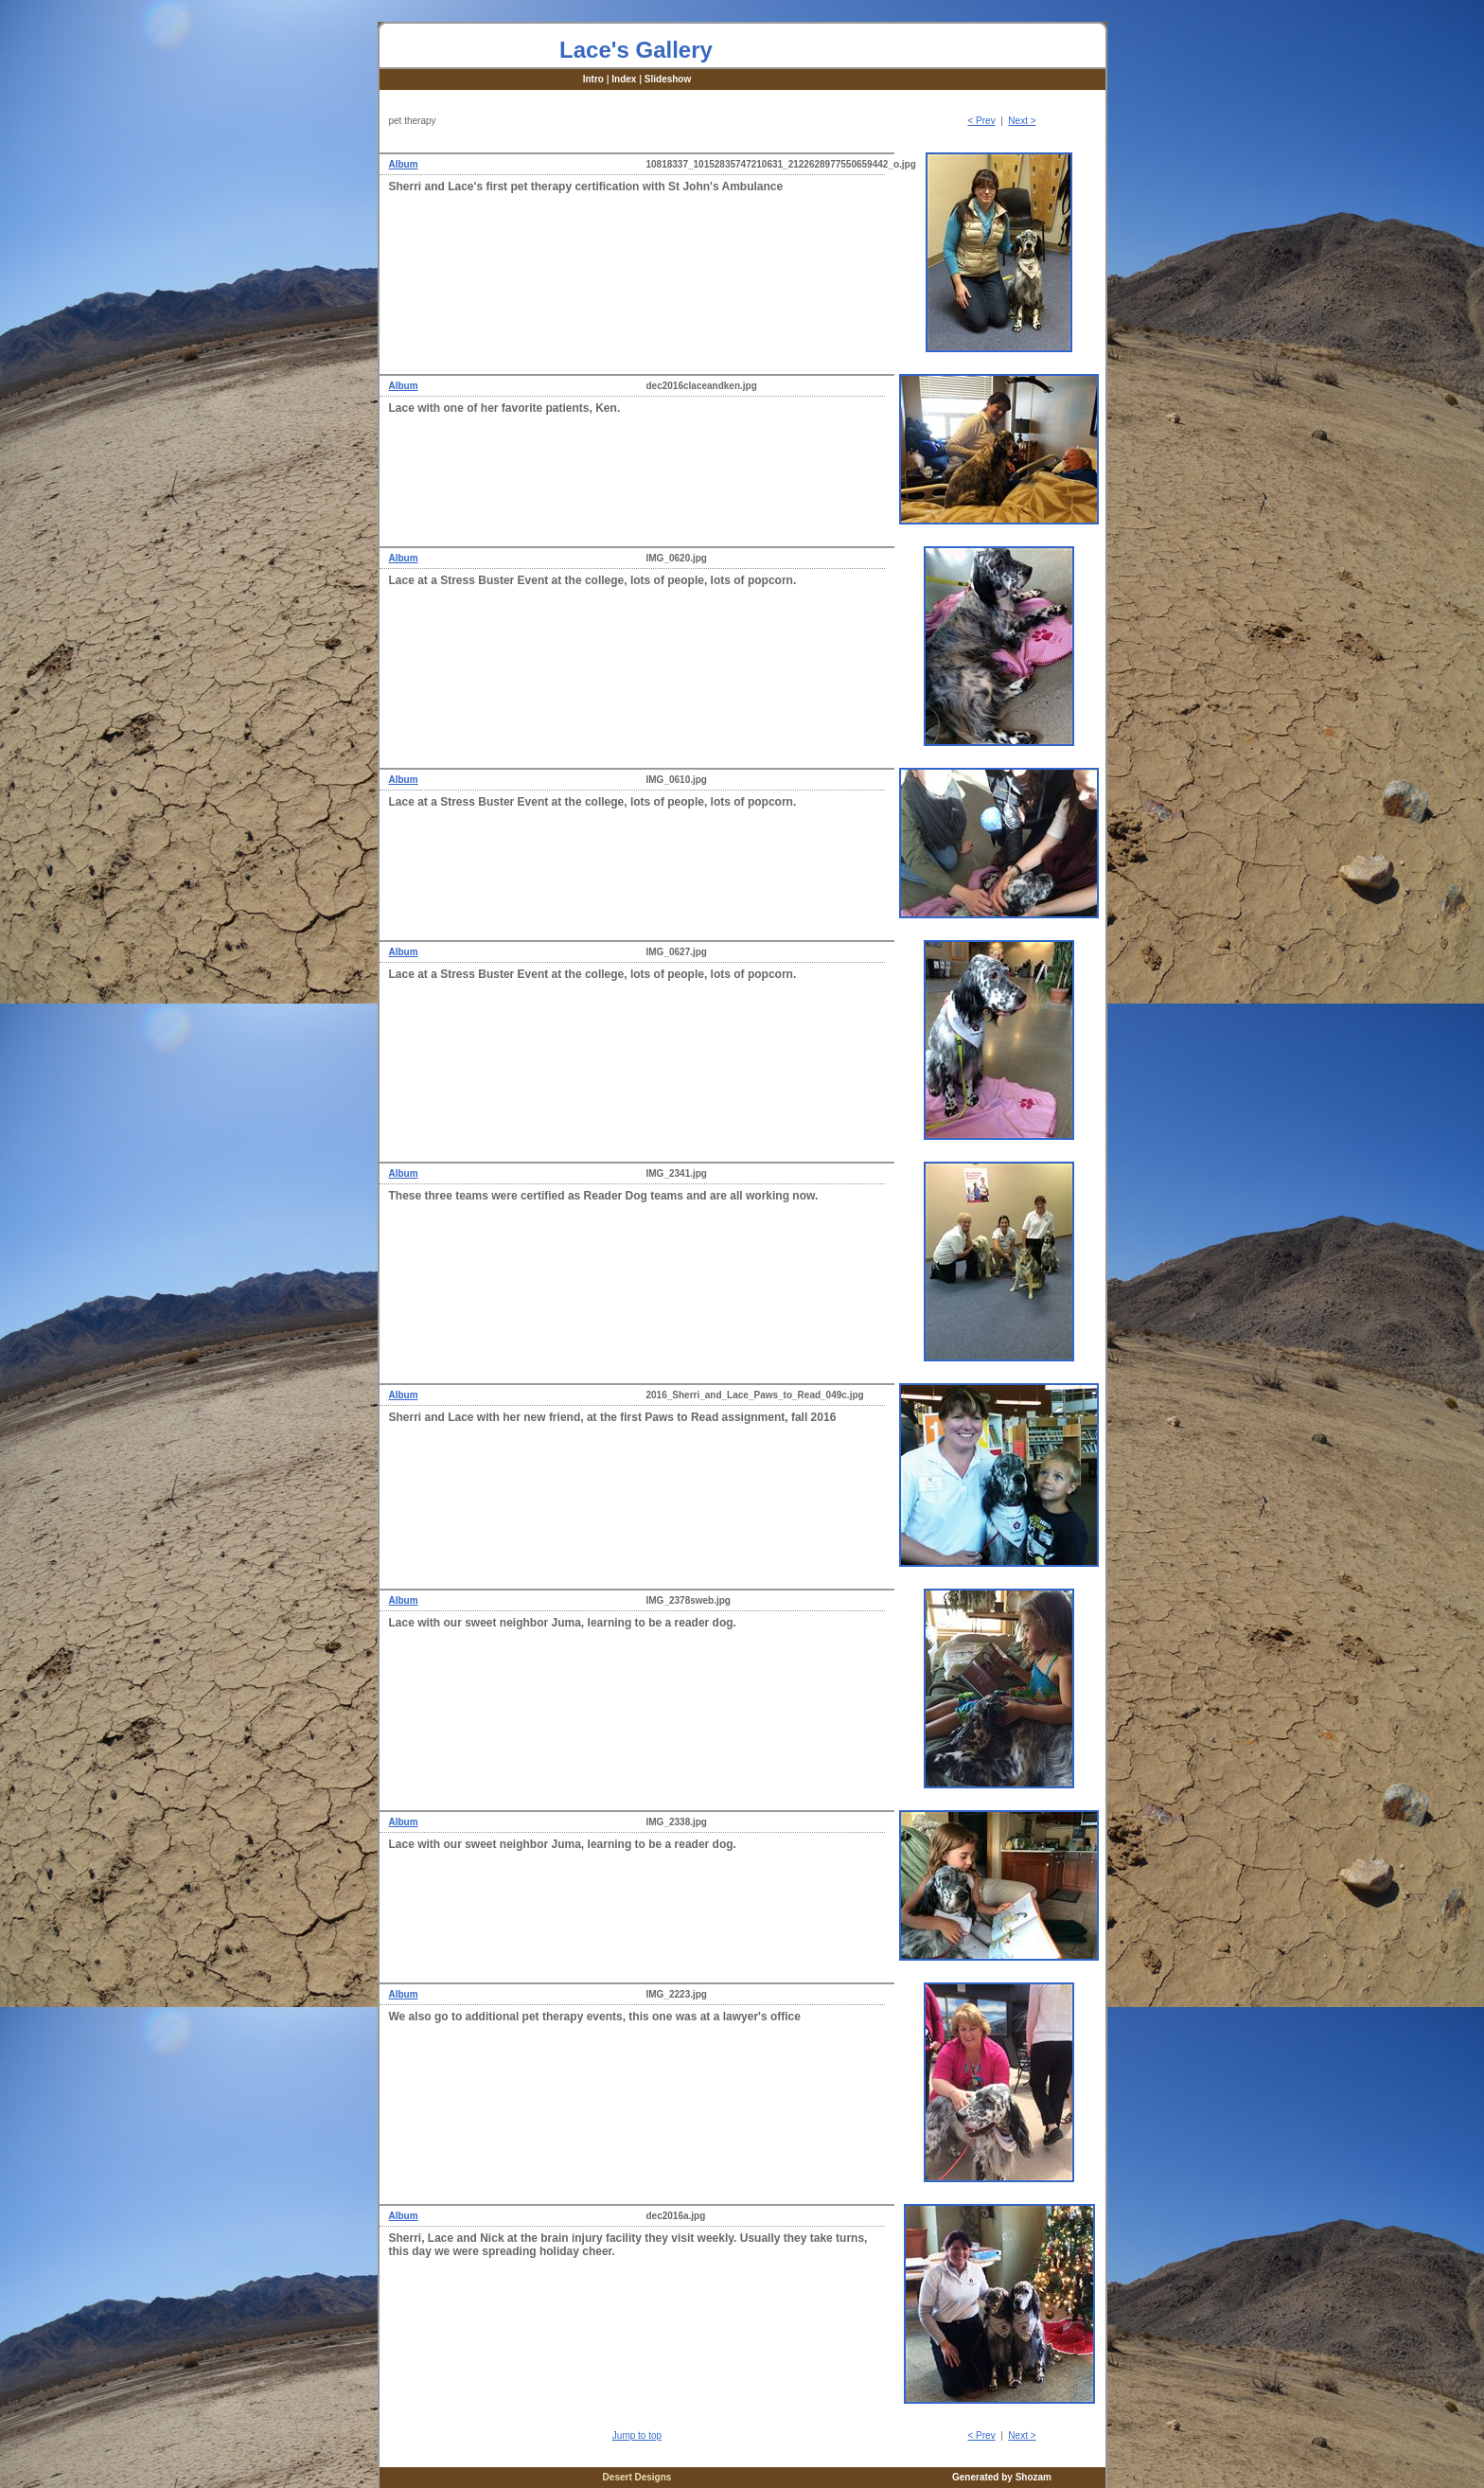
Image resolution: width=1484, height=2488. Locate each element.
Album (403, 164)
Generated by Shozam (1001, 2477)
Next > (1021, 121)
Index (623, 79)
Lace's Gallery (636, 49)
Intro (593, 79)
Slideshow (668, 79)
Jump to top (637, 2435)
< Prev (981, 121)
